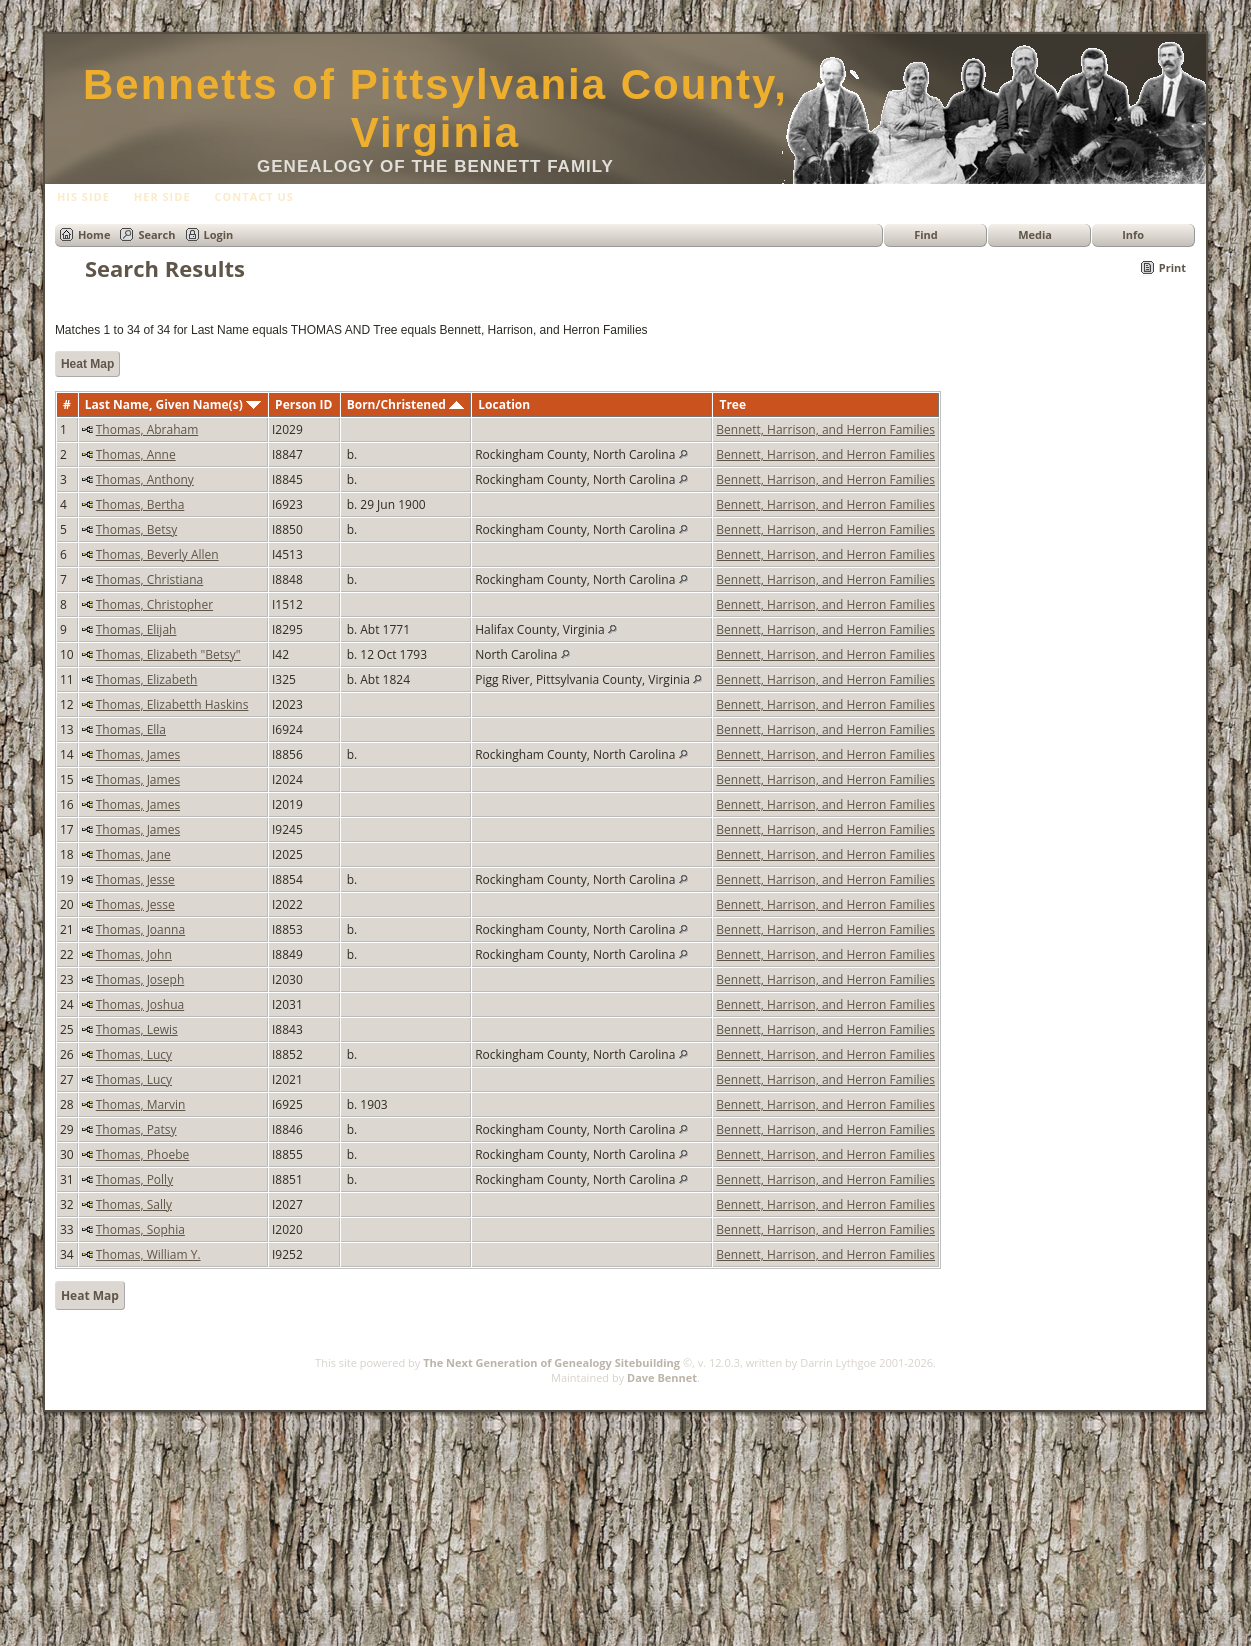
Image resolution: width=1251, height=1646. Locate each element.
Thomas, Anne (136, 454)
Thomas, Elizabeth (147, 679)
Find (926, 234)
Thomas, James (138, 754)
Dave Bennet (662, 1377)
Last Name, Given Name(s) (173, 404)
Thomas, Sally (134, 1204)
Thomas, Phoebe (143, 1154)
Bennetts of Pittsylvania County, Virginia (435, 108)
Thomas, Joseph (140, 979)
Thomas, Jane (133, 854)
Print (1172, 267)
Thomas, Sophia (140, 1229)
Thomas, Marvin (141, 1104)
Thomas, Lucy (134, 1054)
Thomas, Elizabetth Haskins (172, 704)
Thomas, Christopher (154, 604)
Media (1035, 234)
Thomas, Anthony (145, 479)
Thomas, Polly (134, 1179)
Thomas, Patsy (136, 1129)
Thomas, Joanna (140, 929)
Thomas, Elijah (136, 629)
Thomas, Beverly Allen (157, 554)
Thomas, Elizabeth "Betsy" (168, 654)
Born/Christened (405, 404)
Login (219, 234)
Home (94, 234)
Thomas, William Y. (148, 1254)
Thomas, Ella (131, 729)
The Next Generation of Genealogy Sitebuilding (551, 1362)
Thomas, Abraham (147, 429)
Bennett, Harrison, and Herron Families (825, 429)
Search (156, 234)
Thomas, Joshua (140, 1004)
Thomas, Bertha (140, 504)
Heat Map (87, 364)
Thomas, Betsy (136, 529)
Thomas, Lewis (137, 1029)
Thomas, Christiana (149, 579)
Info (1133, 234)
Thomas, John (134, 954)
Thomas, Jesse (135, 879)
